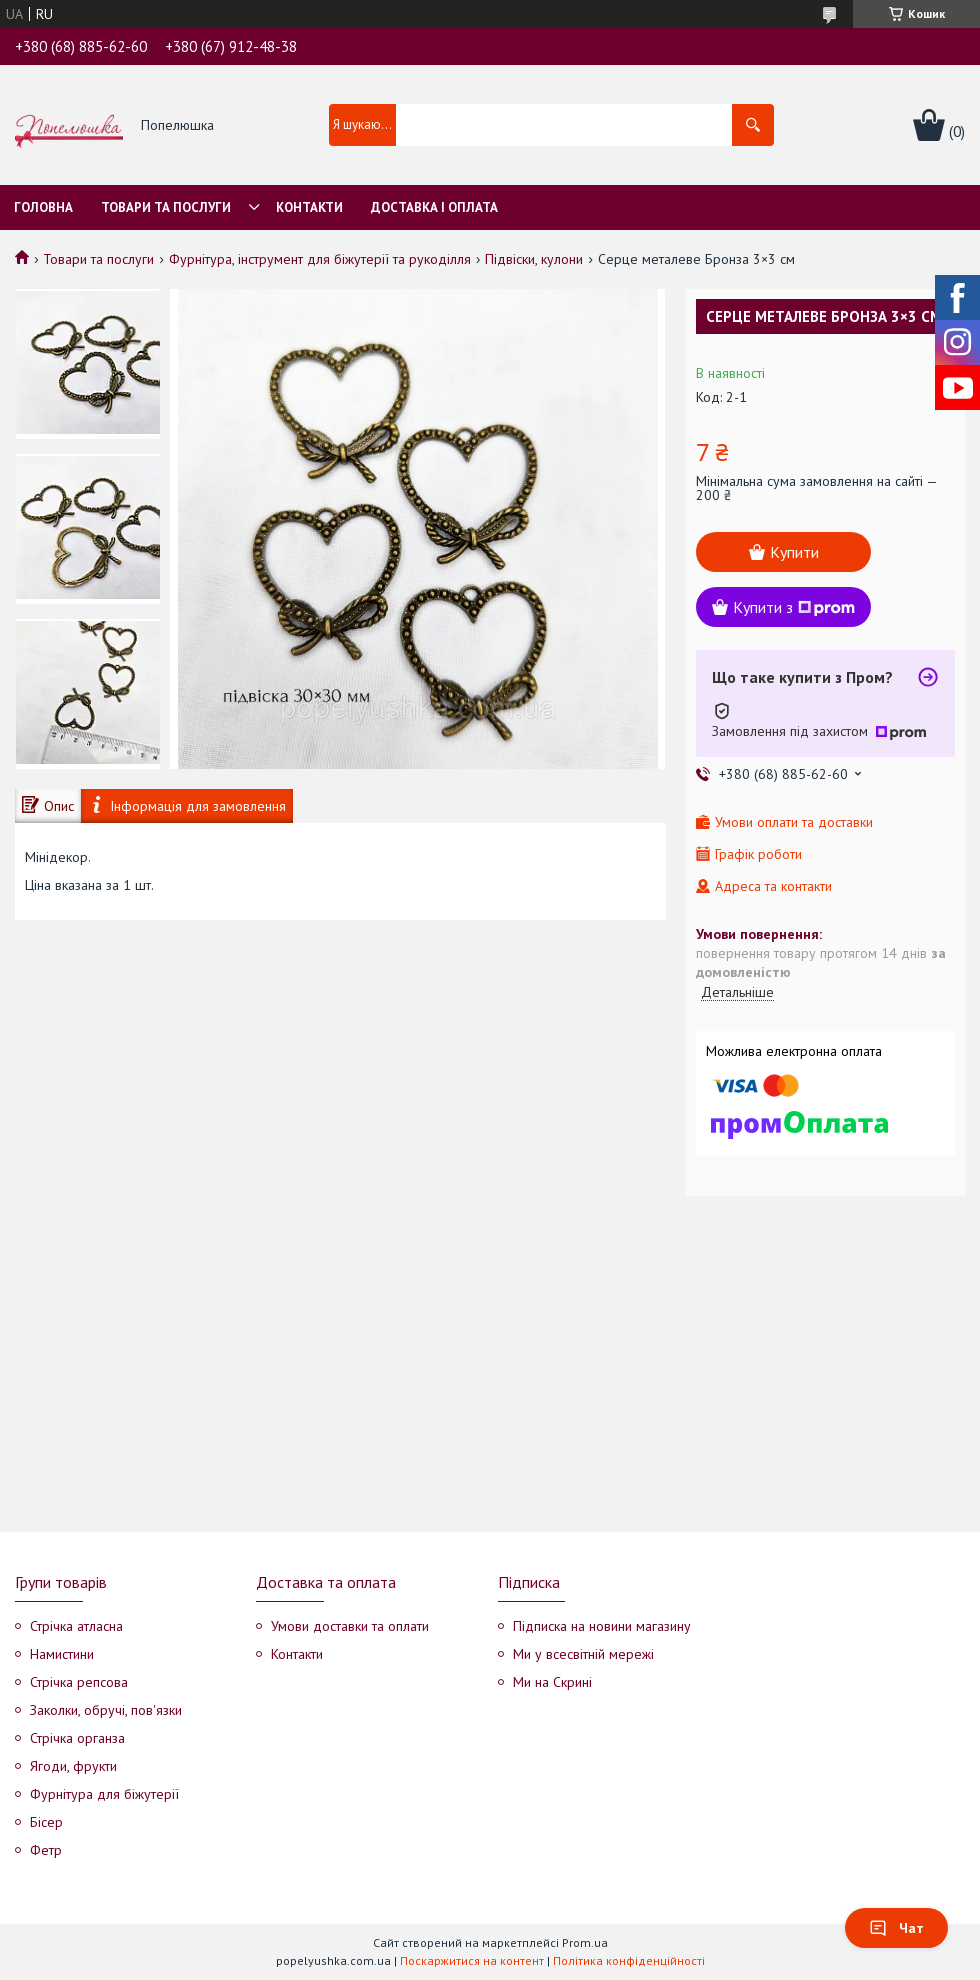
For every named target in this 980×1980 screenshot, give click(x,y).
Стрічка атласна (76, 1626)
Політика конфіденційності (629, 1960)
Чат (896, 1928)
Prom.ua (585, 1942)
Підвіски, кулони (534, 259)
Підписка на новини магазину (602, 1626)
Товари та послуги (166, 207)
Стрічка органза (77, 1738)
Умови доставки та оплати (350, 1626)
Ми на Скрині (552, 1682)
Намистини (62, 1654)
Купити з (794, 607)
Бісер (46, 1822)
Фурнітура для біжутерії (104, 1794)
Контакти (309, 207)
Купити (794, 552)
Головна (43, 207)
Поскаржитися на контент (472, 1960)
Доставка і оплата (434, 207)
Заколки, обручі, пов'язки (106, 1710)
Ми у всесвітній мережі (583, 1654)
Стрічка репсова (79, 1682)
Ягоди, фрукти (73, 1766)
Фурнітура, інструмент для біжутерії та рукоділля (320, 259)
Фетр (46, 1850)
